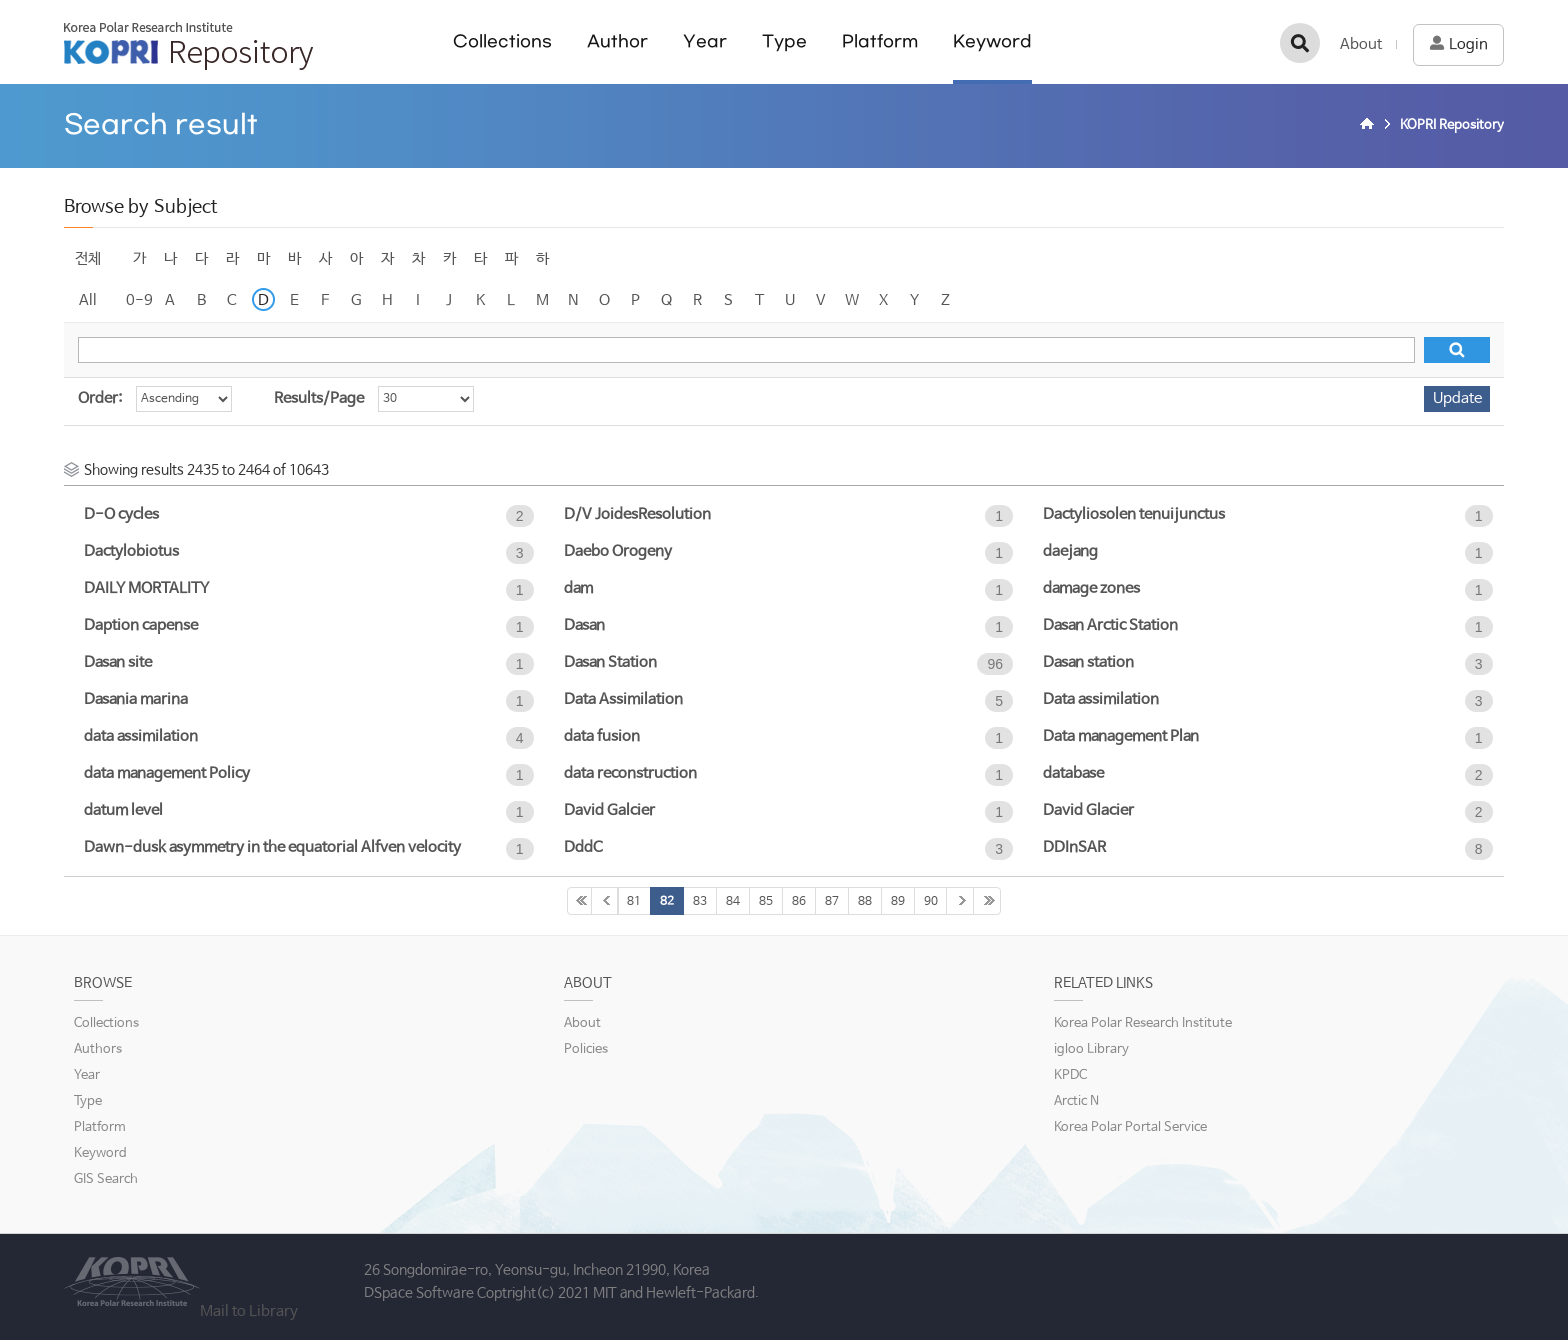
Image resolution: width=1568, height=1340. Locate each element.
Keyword (992, 41)
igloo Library (1091, 1049)
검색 (1300, 43)
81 (634, 902)
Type (784, 41)
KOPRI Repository (188, 46)
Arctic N (1076, 1101)
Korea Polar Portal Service (1130, 1127)
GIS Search (106, 1179)
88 (865, 902)
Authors (98, 1049)
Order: (100, 398)
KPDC (1070, 1075)
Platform (880, 41)
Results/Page (319, 398)
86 (799, 902)
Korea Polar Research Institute (1143, 1023)
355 (987, 901)
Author (617, 41)
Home (1370, 126)
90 (931, 902)
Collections (502, 41)
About (1361, 44)
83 (700, 902)
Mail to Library (249, 1311)
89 (898, 902)
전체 (88, 258)
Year (705, 41)
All (88, 300)
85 (766, 902)
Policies (586, 1049)
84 (733, 902)
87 (832, 902)
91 (960, 901)
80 (605, 901)
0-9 (139, 300)
